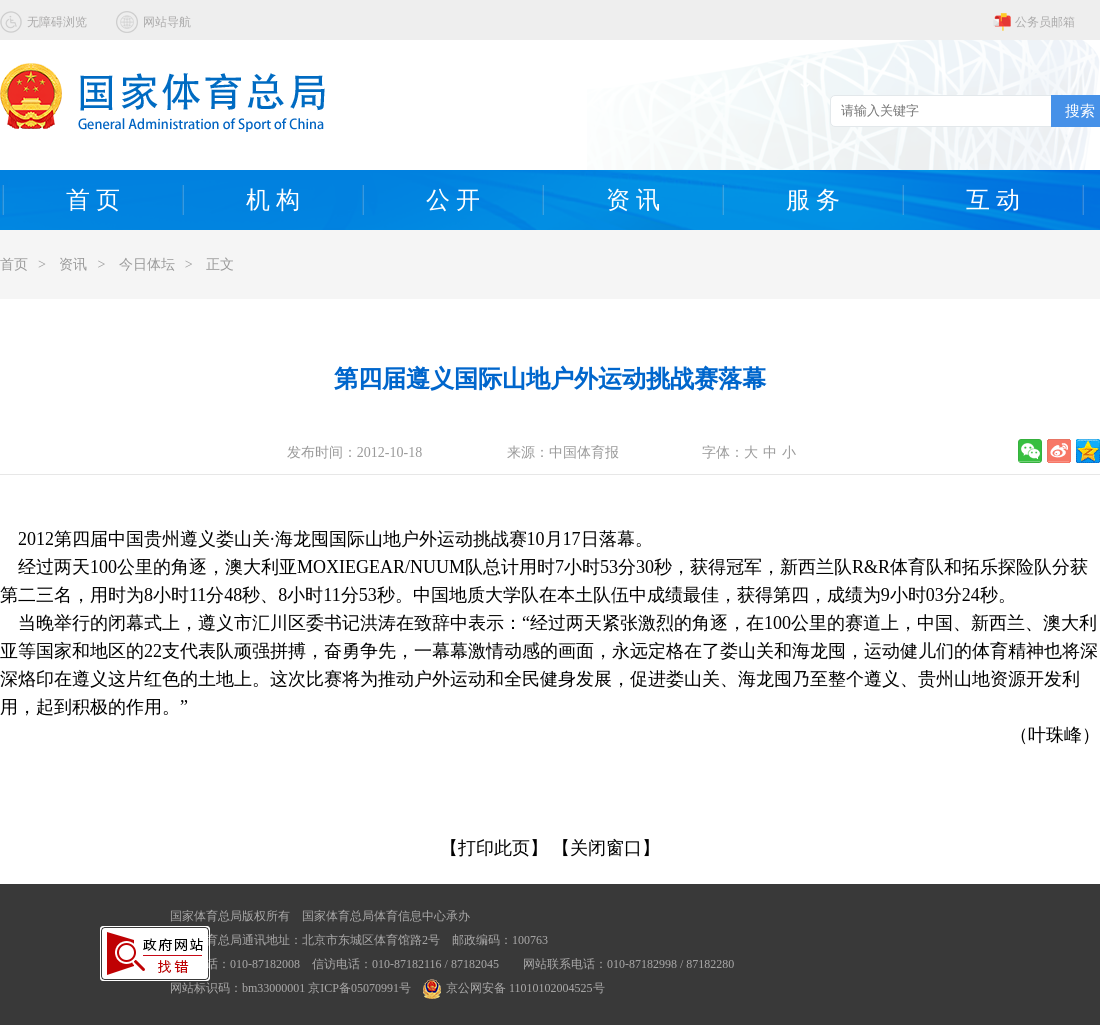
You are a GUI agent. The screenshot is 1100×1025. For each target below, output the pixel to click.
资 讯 (633, 200)
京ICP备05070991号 (359, 988)
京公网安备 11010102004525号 (514, 988)
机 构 (273, 200)
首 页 (93, 200)
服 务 (813, 200)
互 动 (993, 200)
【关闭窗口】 (606, 848)
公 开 (453, 200)
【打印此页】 (494, 848)
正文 (220, 264)
